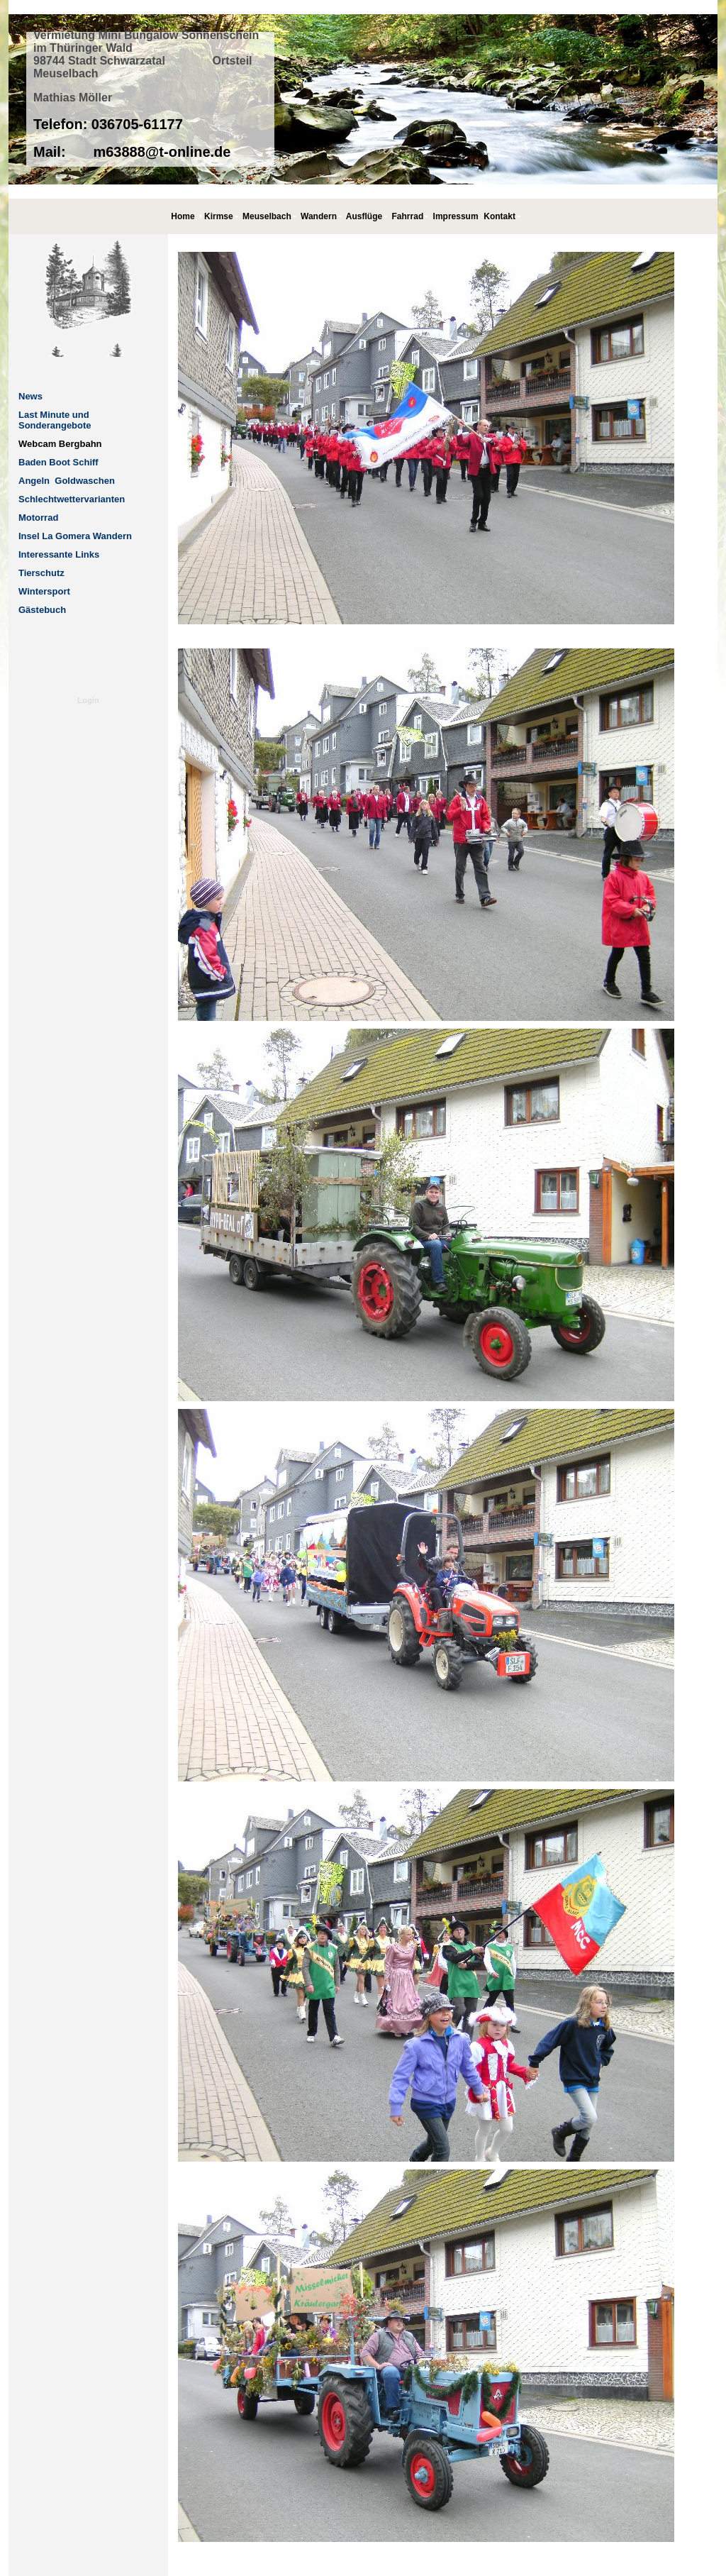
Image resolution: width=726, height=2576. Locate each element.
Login (88, 700)
